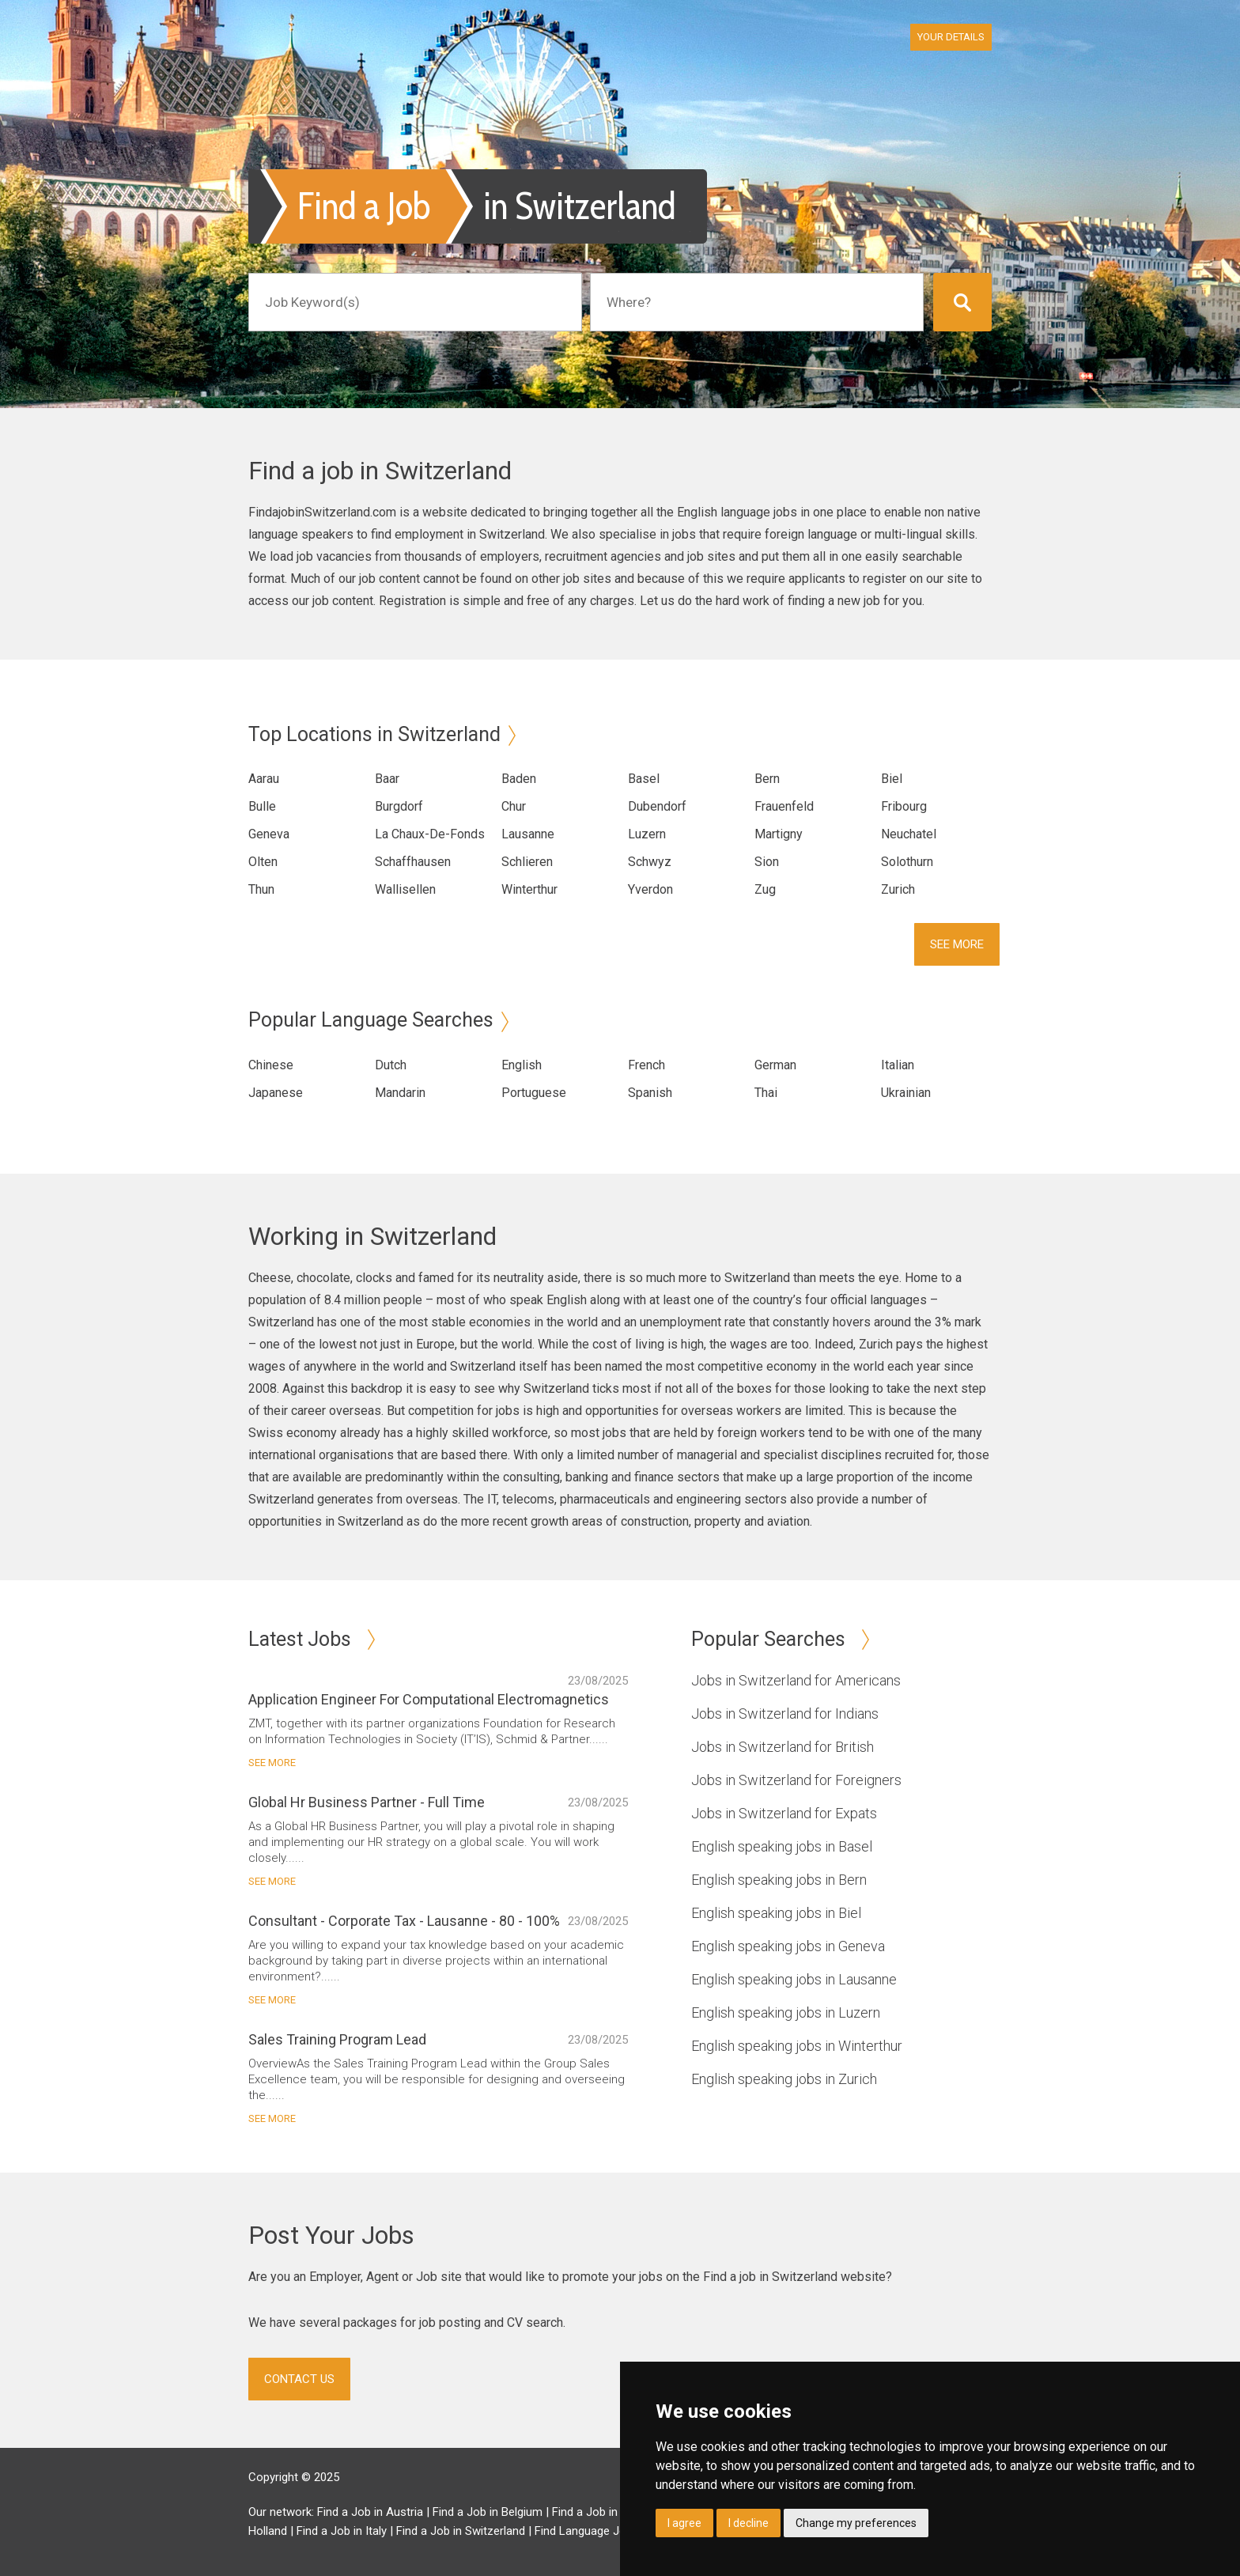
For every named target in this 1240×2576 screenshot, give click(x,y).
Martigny (778, 834)
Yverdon (650, 889)
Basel (644, 778)
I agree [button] (684, 2523)
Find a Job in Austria (370, 2512)
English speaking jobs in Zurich (784, 2079)
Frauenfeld (784, 806)
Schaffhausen (413, 861)
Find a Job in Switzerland (460, 2531)
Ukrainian (906, 1092)
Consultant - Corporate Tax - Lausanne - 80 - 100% (404, 1920)
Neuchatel (908, 834)
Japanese (275, 1092)
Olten (263, 861)
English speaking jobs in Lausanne (794, 1979)
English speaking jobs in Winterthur (796, 2045)
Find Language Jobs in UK (601, 2531)
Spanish (650, 1092)
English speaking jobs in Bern (779, 1879)
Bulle (262, 806)
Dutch (390, 1064)
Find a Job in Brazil (600, 2512)
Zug (765, 889)
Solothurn (907, 861)
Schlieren (527, 861)
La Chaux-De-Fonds (430, 834)
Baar (387, 778)
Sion (766, 861)
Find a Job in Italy (342, 2531)
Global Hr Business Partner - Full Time (366, 1802)
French (646, 1064)
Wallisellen (405, 889)
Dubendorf (657, 806)
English (521, 1064)
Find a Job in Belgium (487, 2512)
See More (957, 944)
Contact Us (299, 2379)
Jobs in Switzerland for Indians (785, 1713)
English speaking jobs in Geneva (788, 1946)
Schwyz (649, 861)
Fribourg (904, 806)
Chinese (270, 1064)
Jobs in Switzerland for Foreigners (796, 1780)
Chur (513, 806)
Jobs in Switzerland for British (782, 1746)
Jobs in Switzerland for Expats (784, 1813)
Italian (897, 1064)
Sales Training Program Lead (337, 2039)
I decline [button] (748, 2523)
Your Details (951, 37)
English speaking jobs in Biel (776, 1913)
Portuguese (533, 1092)
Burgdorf (399, 806)
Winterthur (529, 889)
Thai (765, 1092)
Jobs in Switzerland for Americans (796, 1680)
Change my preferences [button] (856, 2523)
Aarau (263, 778)
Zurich (898, 889)
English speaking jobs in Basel (781, 1846)
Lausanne (527, 834)
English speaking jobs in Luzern (785, 2012)
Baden (518, 778)
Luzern (647, 834)
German (775, 1064)
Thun (261, 889)
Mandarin (400, 1092)
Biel (891, 778)
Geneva (268, 834)
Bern (767, 778)
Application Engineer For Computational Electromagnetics (428, 1699)
